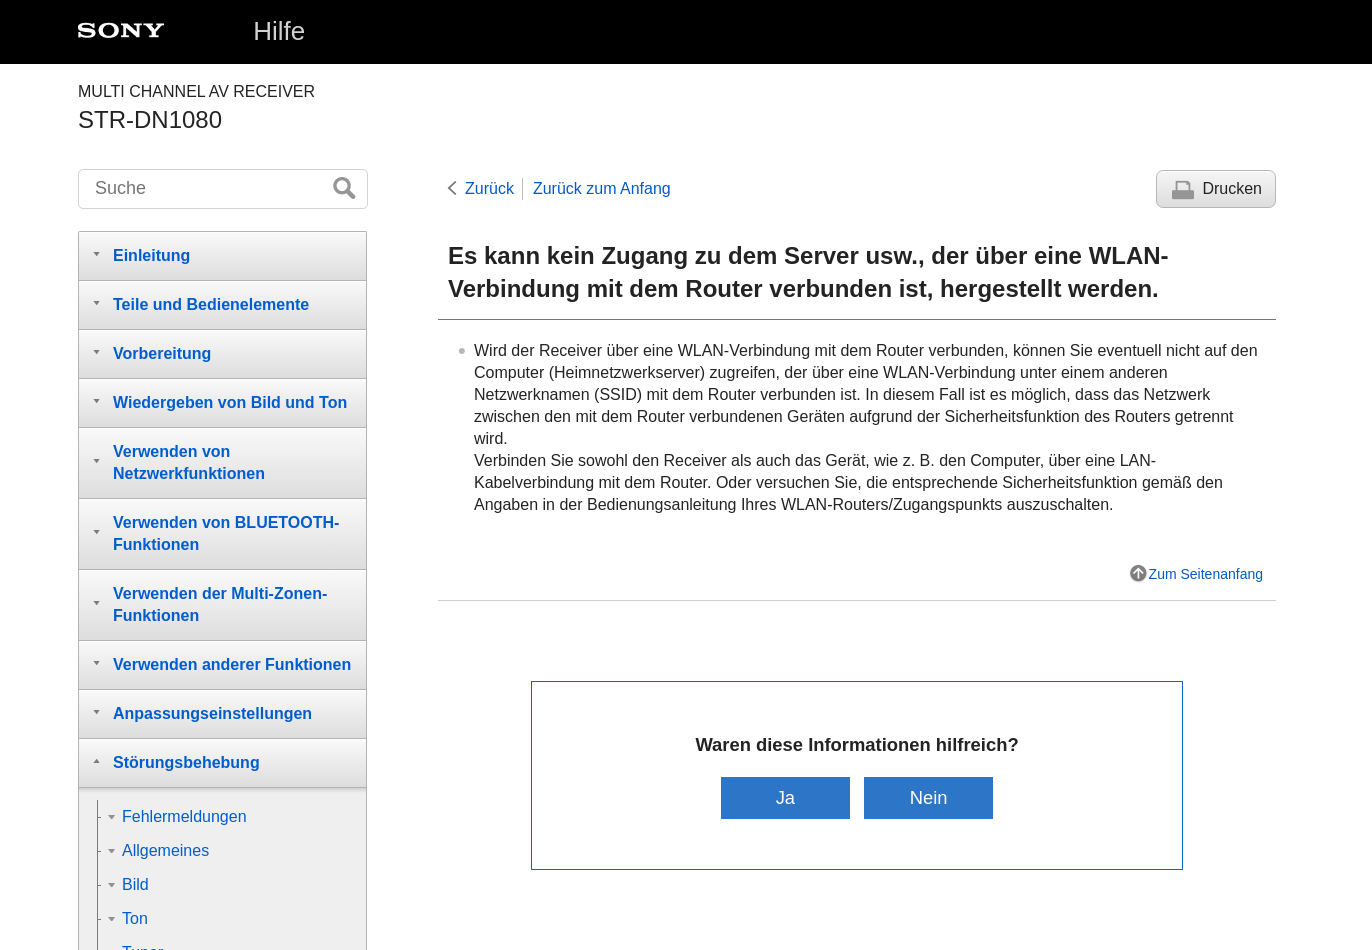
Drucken (1232, 188)
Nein (929, 797)
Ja (785, 797)
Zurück (489, 188)
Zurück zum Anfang (602, 188)
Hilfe (279, 31)
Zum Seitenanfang (1206, 574)
